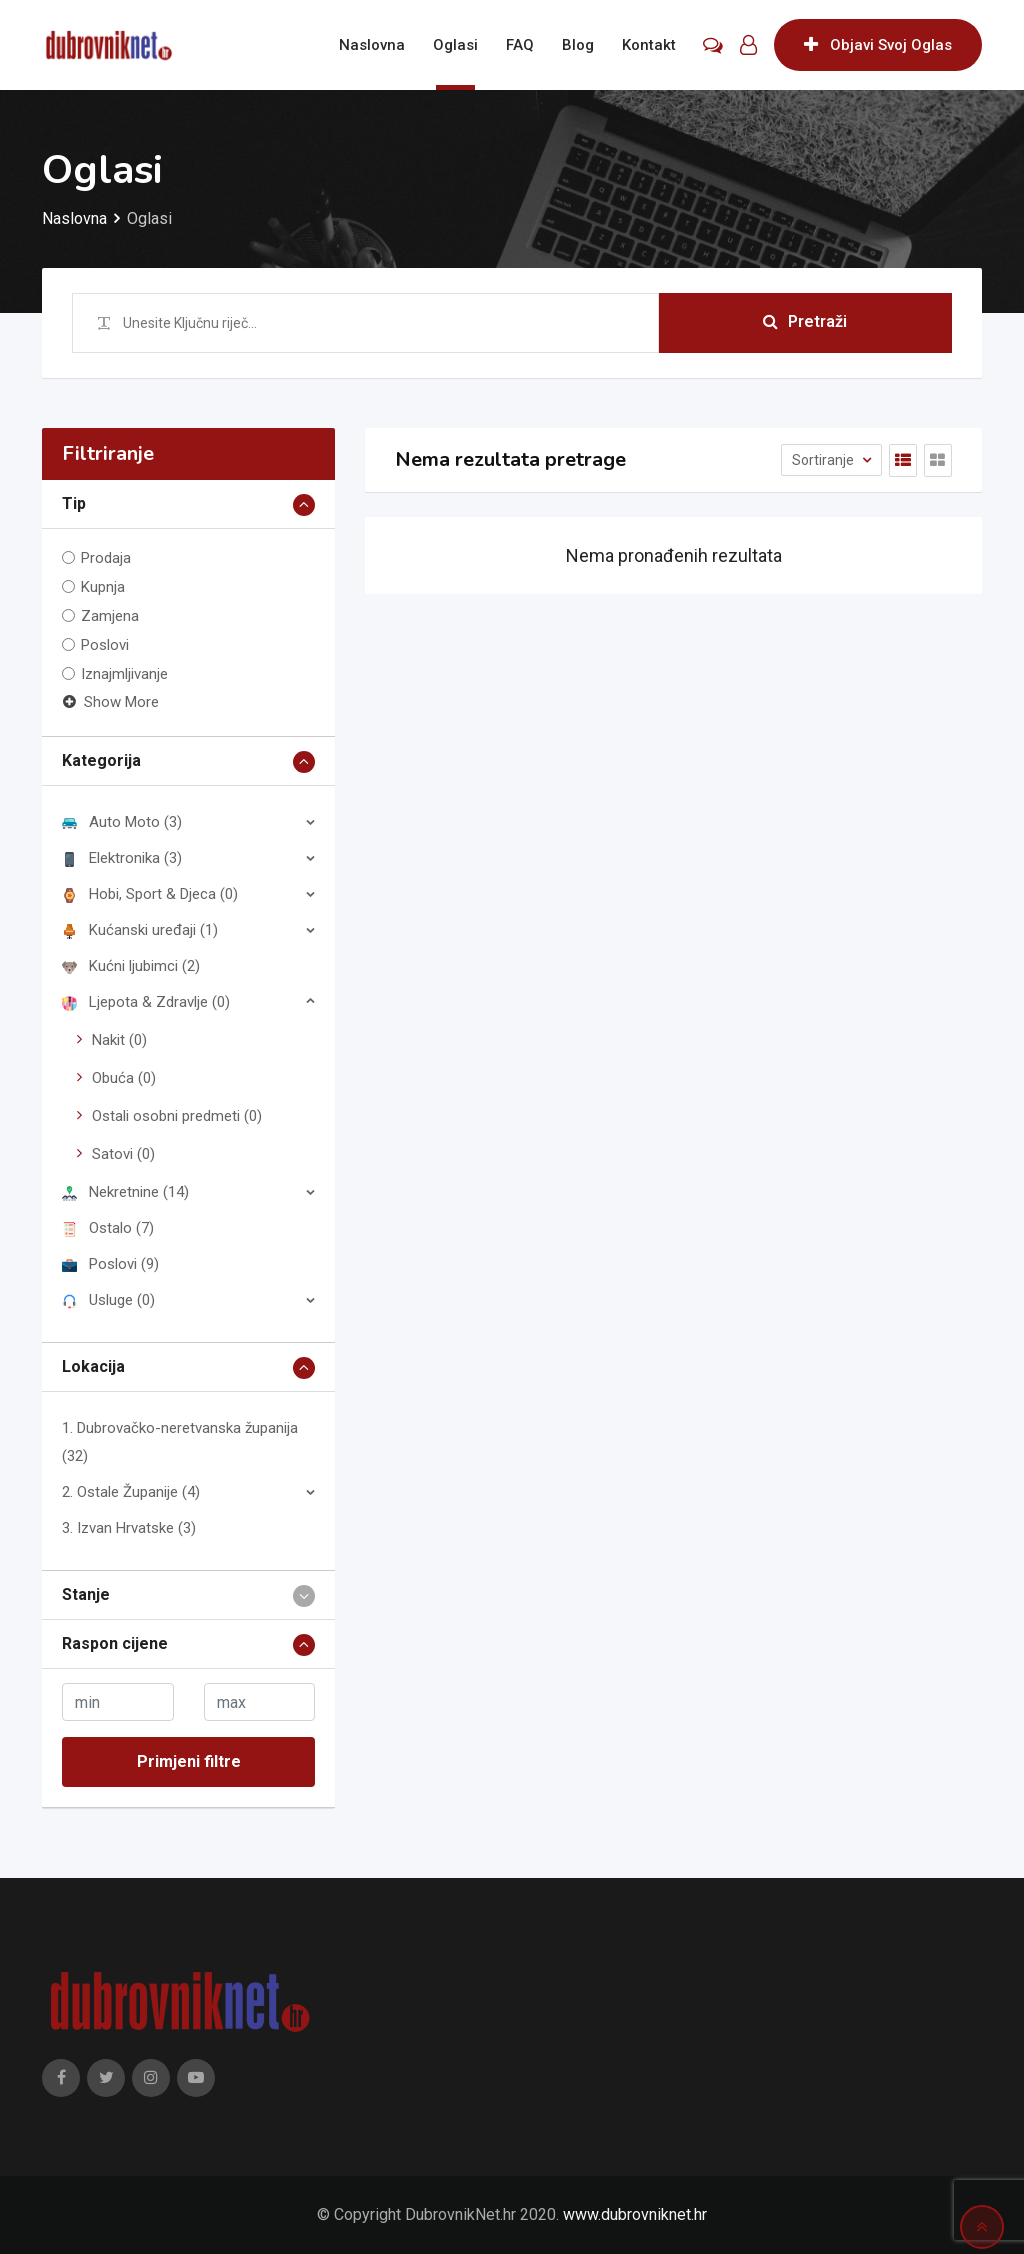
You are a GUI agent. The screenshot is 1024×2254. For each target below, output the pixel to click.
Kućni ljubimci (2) (131, 966)
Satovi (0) (123, 1154)
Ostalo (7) (108, 1228)
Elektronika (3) (122, 858)
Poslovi (105, 645)
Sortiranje (824, 460)
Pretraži (805, 322)
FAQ (520, 45)
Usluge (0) (108, 1300)
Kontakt (649, 45)
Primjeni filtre (189, 1761)
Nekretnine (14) (125, 1192)
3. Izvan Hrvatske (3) (129, 1528)
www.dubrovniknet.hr (635, 2214)
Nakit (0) (119, 1040)
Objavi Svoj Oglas (878, 45)
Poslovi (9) (110, 1264)
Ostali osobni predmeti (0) (177, 1116)
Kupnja (103, 587)
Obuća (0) (124, 1078)
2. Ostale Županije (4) (131, 1492)
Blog (578, 45)
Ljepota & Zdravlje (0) (146, 1002)
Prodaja (106, 558)
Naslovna (372, 45)
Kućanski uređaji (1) (140, 930)
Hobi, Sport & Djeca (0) (150, 894)
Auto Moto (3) (122, 822)
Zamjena (110, 616)
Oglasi (455, 45)
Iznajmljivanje (124, 674)
